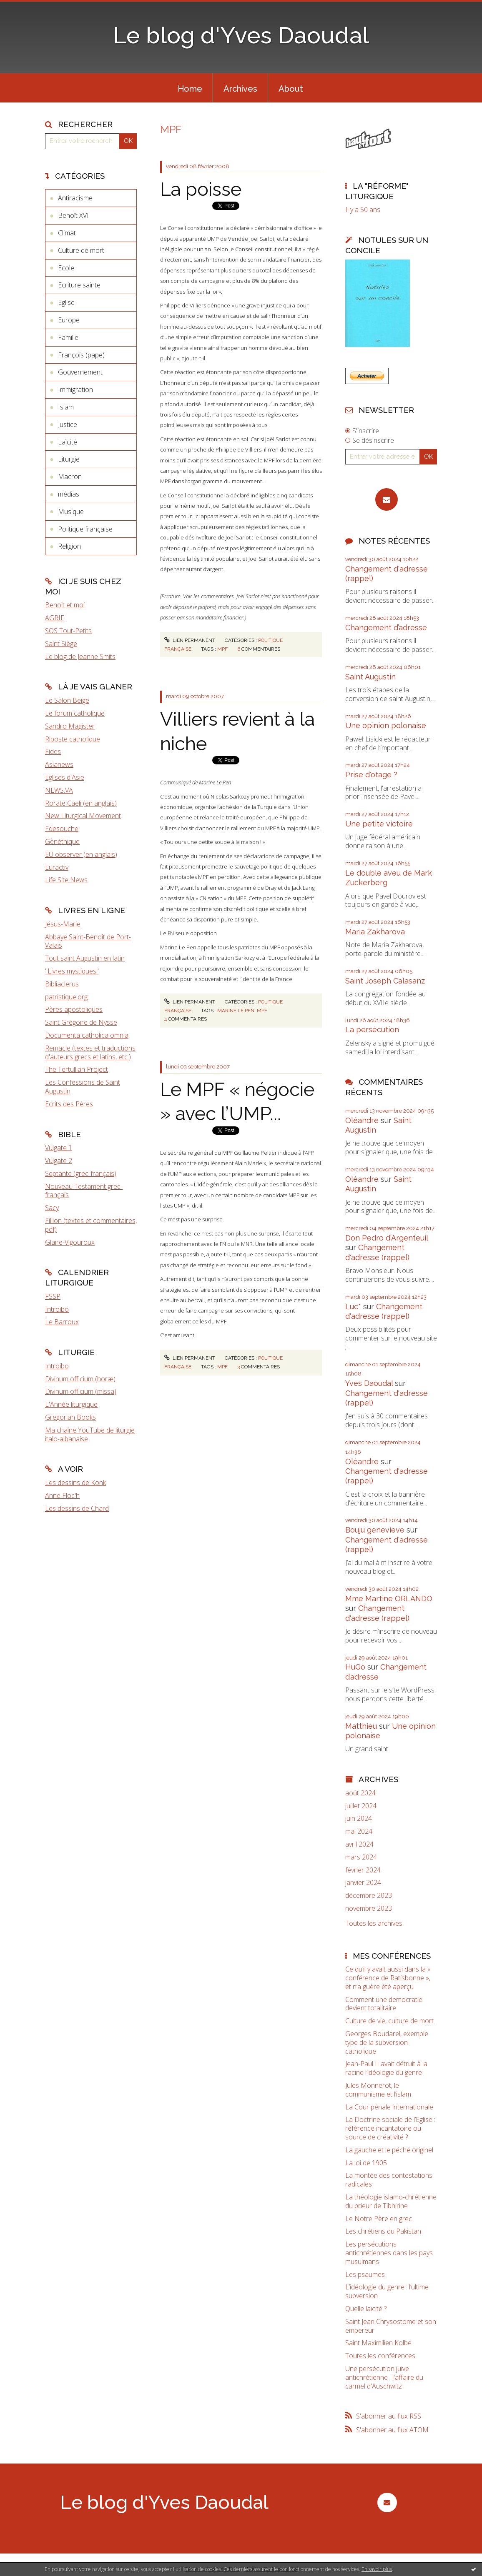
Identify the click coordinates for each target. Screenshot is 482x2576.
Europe (69, 319)
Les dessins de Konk (75, 1482)
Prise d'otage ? (371, 774)
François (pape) (81, 354)
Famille (68, 337)
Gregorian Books (70, 1417)
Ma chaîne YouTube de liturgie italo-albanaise (90, 1434)
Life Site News (66, 879)
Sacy (52, 1207)
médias (68, 494)
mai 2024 (358, 1831)
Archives (240, 89)
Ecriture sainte (79, 285)
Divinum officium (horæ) (80, 1378)
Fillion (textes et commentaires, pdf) (91, 1225)
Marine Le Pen (235, 1010)
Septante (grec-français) (80, 1173)
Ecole (66, 267)
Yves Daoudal (369, 1383)
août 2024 (360, 1793)
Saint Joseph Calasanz (385, 980)
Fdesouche (61, 828)
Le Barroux (62, 1321)
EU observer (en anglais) (81, 854)
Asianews (59, 764)
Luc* (353, 1306)
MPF (222, 649)
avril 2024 (359, 1844)
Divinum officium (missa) (80, 1391)
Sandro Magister (70, 726)
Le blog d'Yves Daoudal (241, 35)
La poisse (200, 189)
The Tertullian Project (76, 1069)
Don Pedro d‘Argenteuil (386, 1237)
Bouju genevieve (374, 1529)
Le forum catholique (75, 713)
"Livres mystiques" (72, 971)
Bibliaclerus (62, 983)
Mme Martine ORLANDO (388, 1598)
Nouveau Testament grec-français (84, 1191)
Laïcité (67, 442)
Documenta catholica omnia (86, 1035)
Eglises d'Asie (64, 777)
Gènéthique (62, 841)
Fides (53, 751)
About (291, 89)
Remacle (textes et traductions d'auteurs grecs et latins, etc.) (90, 1052)
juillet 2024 (361, 1806)
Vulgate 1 (58, 1147)
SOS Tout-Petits (68, 630)
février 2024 (363, 1870)
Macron (70, 476)
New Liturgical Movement (83, 815)
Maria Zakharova (375, 931)
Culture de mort (81, 250)
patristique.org (66, 996)
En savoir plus (377, 2569)
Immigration (75, 389)
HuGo (355, 1666)
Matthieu (361, 1726)
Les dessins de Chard (77, 1508)
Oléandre (362, 1120)
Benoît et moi (65, 604)
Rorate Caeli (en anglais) (81, 803)
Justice (67, 424)
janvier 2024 (363, 1882)
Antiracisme (75, 197)
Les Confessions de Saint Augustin (82, 1087)
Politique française (85, 529)
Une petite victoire (379, 823)
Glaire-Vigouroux (70, 1242)
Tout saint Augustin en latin (85, 958)
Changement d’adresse (386, 627)
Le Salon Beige (67, 700)
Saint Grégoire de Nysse (81, 1022)
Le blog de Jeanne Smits (80, 656)
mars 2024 (361, 1857)
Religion (69, 546)
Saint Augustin (370, 676)
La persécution (372, 1029)
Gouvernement (80, 372)
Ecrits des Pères (69, 1103)
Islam (66, 407)
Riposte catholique (72, 739)
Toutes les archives (373, 1923)
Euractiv (56, 867)
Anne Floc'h (62, 1495)
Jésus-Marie (62, 924)
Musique (71, 511)
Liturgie (69, 459)
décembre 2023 (368, 1895)
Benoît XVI (73, 215)
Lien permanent (189, 640)
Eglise (66, 302)
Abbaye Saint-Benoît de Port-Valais (88, 941)
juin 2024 (358, 1818)
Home (190, 89)
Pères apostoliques (74, 1009)
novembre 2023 (368, 1908)
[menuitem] (190, 87)
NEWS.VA (59, 790)
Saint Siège (61, 643)
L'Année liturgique (71, 1404)
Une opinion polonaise (385, 725)
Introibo (57, 1309)
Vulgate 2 (58, 1160)
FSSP (52, 1296)
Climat (67, 232)
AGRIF (54, 617)
